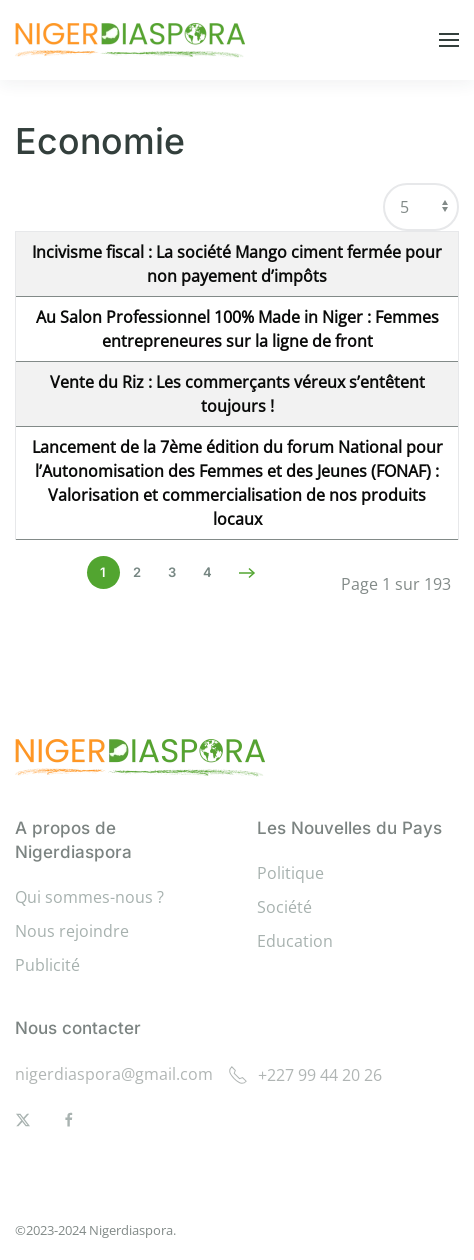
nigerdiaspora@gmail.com (114, 1074)
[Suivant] (247, 573)
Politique (290, 873)
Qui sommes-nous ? (89, 897)
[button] (449, 40)
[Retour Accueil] (133, 40)
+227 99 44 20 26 (305, 1075)
